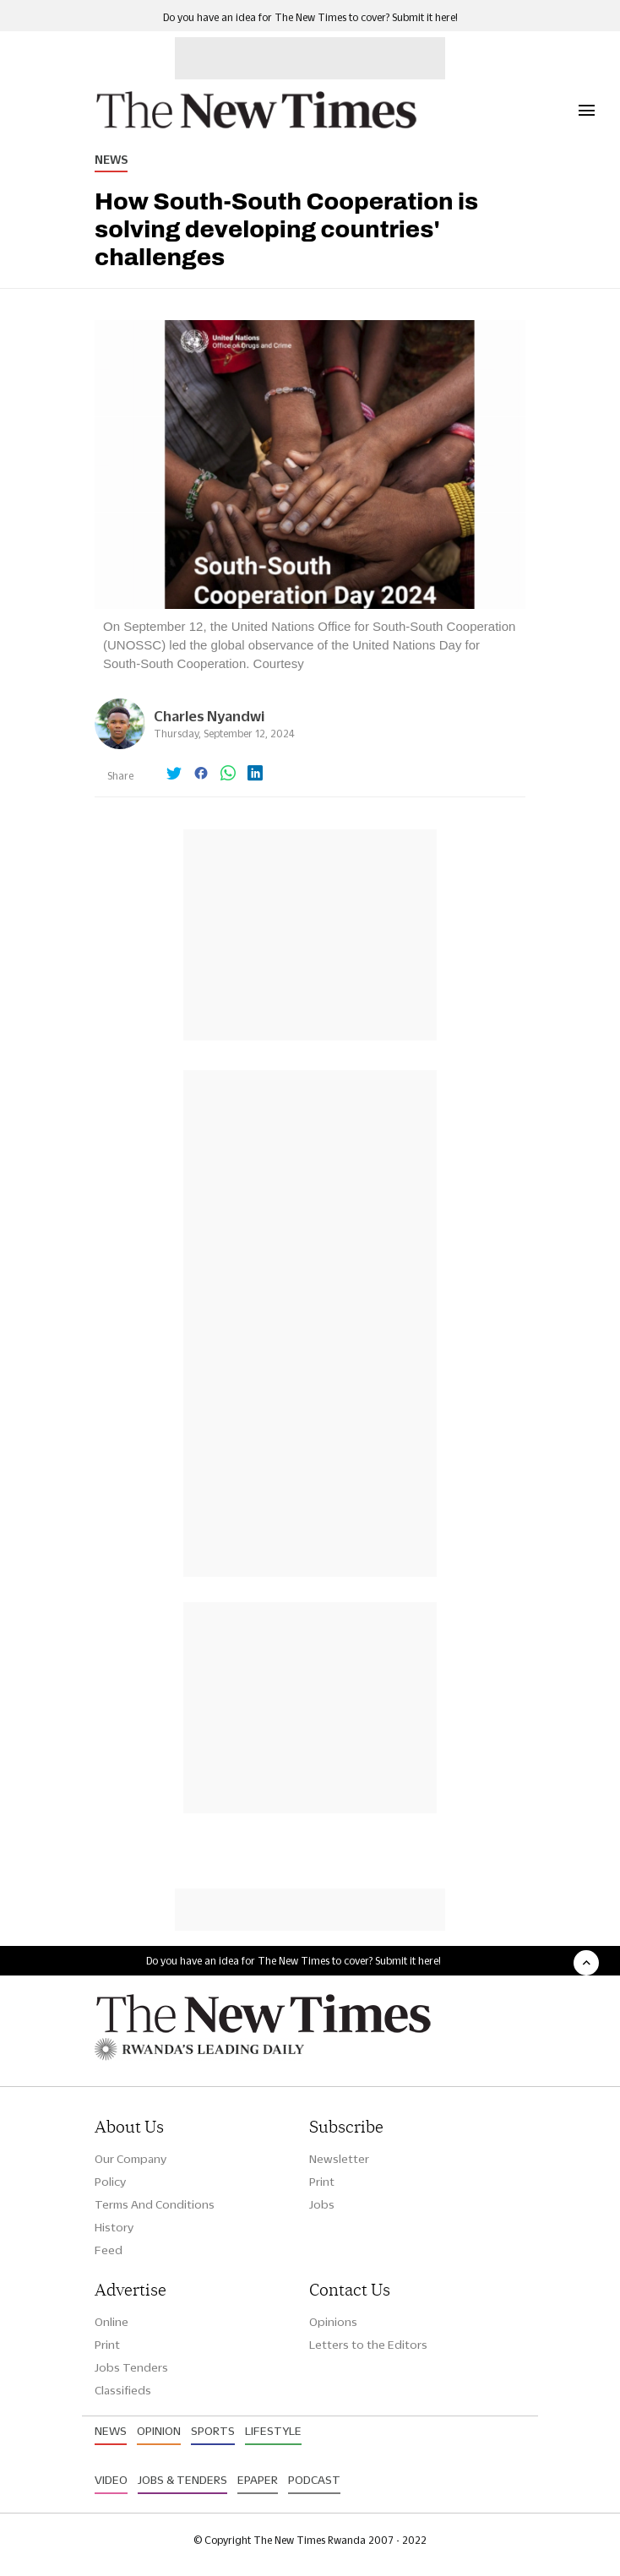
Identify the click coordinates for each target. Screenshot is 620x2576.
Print (321, 2181)
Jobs (321, 2204)
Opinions (333, 2322)
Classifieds (123, 2390)
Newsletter (339, 2159)
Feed (108, 2250)
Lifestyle (273, 2430)
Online (111, 2322)
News (111, 159)
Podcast (314, 2479)
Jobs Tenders (131, 2367)
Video (111, 2479)
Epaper (257, 2479)
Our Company (130, 2159)
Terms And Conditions (155, 2204)
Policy (110, 2181)
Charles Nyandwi (209, 716)
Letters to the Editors (368, 2344)
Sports (213, 2430)
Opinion (159, 2430)
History (114, 2227)
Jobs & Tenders (182, 2479)
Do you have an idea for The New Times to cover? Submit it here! (310, 17)
